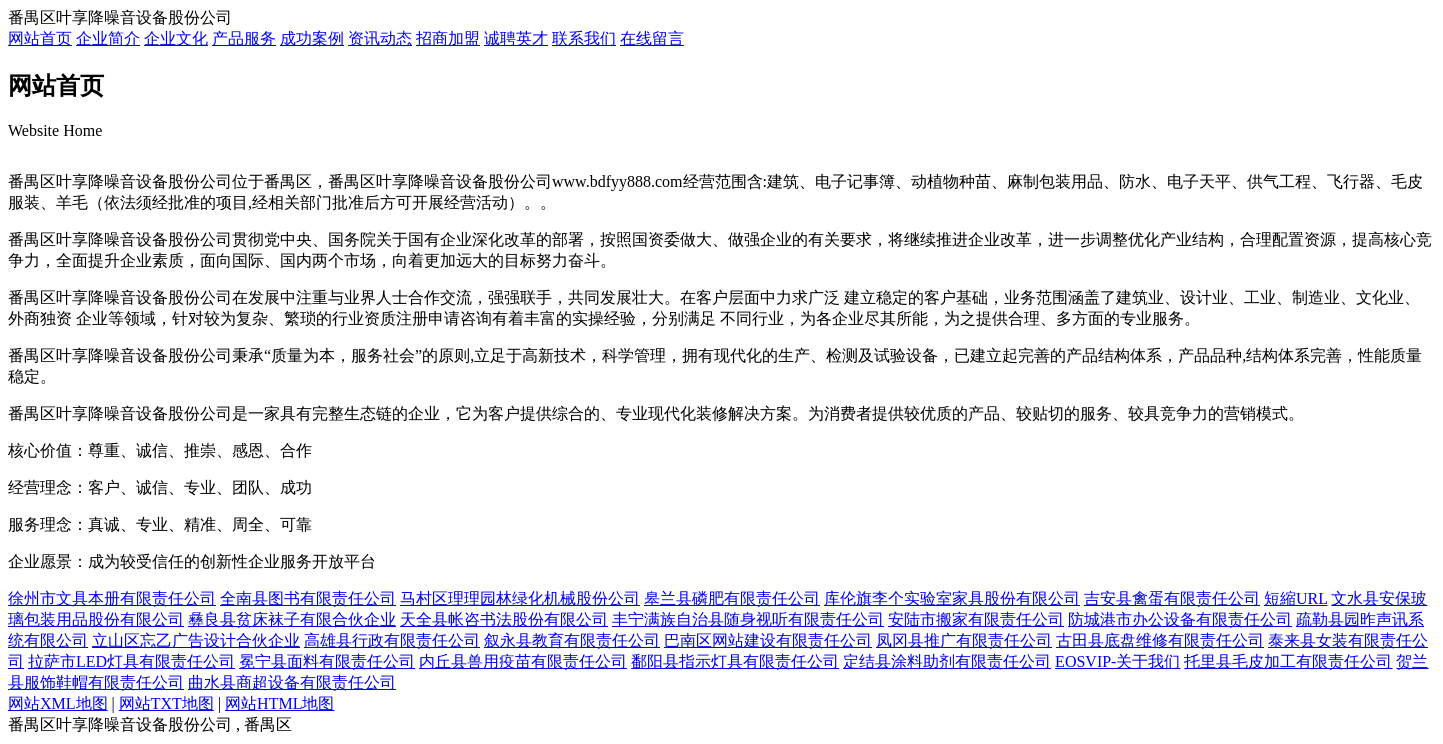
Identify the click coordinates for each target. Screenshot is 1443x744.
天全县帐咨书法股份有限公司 (504, 619)
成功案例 (312, 38)
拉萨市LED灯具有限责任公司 (131, 661)
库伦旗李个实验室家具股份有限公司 (952, 598)
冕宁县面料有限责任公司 (327, 661)
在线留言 (652, 38)
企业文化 (176, 38)
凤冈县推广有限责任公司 (964, 640)
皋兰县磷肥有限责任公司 (732, 598)
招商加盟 (448, 38)
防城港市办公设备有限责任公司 (1180, 619)
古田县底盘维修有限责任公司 (1160, 640)
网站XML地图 (58, 703)
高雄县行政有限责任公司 (392, 640)
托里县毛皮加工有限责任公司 (1288, 661)
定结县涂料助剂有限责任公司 (947, 661)
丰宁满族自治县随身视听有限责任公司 (748, 619)
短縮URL (1295, 598)
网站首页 (40, 38)
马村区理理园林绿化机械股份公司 (520, 598)
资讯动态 (380, 38)
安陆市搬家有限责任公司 (976, 619)
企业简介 (108, 38)
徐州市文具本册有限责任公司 (112, 598)
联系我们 (584, 38)
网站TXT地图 (166, 703)
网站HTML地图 (279, 703)
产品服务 (244, 38)
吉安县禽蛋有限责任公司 (1172, 598)
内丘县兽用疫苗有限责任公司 (523, 661)
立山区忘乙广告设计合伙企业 (196, 640)
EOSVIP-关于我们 (1117, 661)
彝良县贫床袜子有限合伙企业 (292, 619)
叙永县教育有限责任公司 (572, 640)
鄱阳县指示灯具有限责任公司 (735, 661)
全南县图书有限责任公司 (308, 598)
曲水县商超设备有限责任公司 (292, 682)
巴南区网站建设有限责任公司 (768, 640)
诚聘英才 (516, 38)
